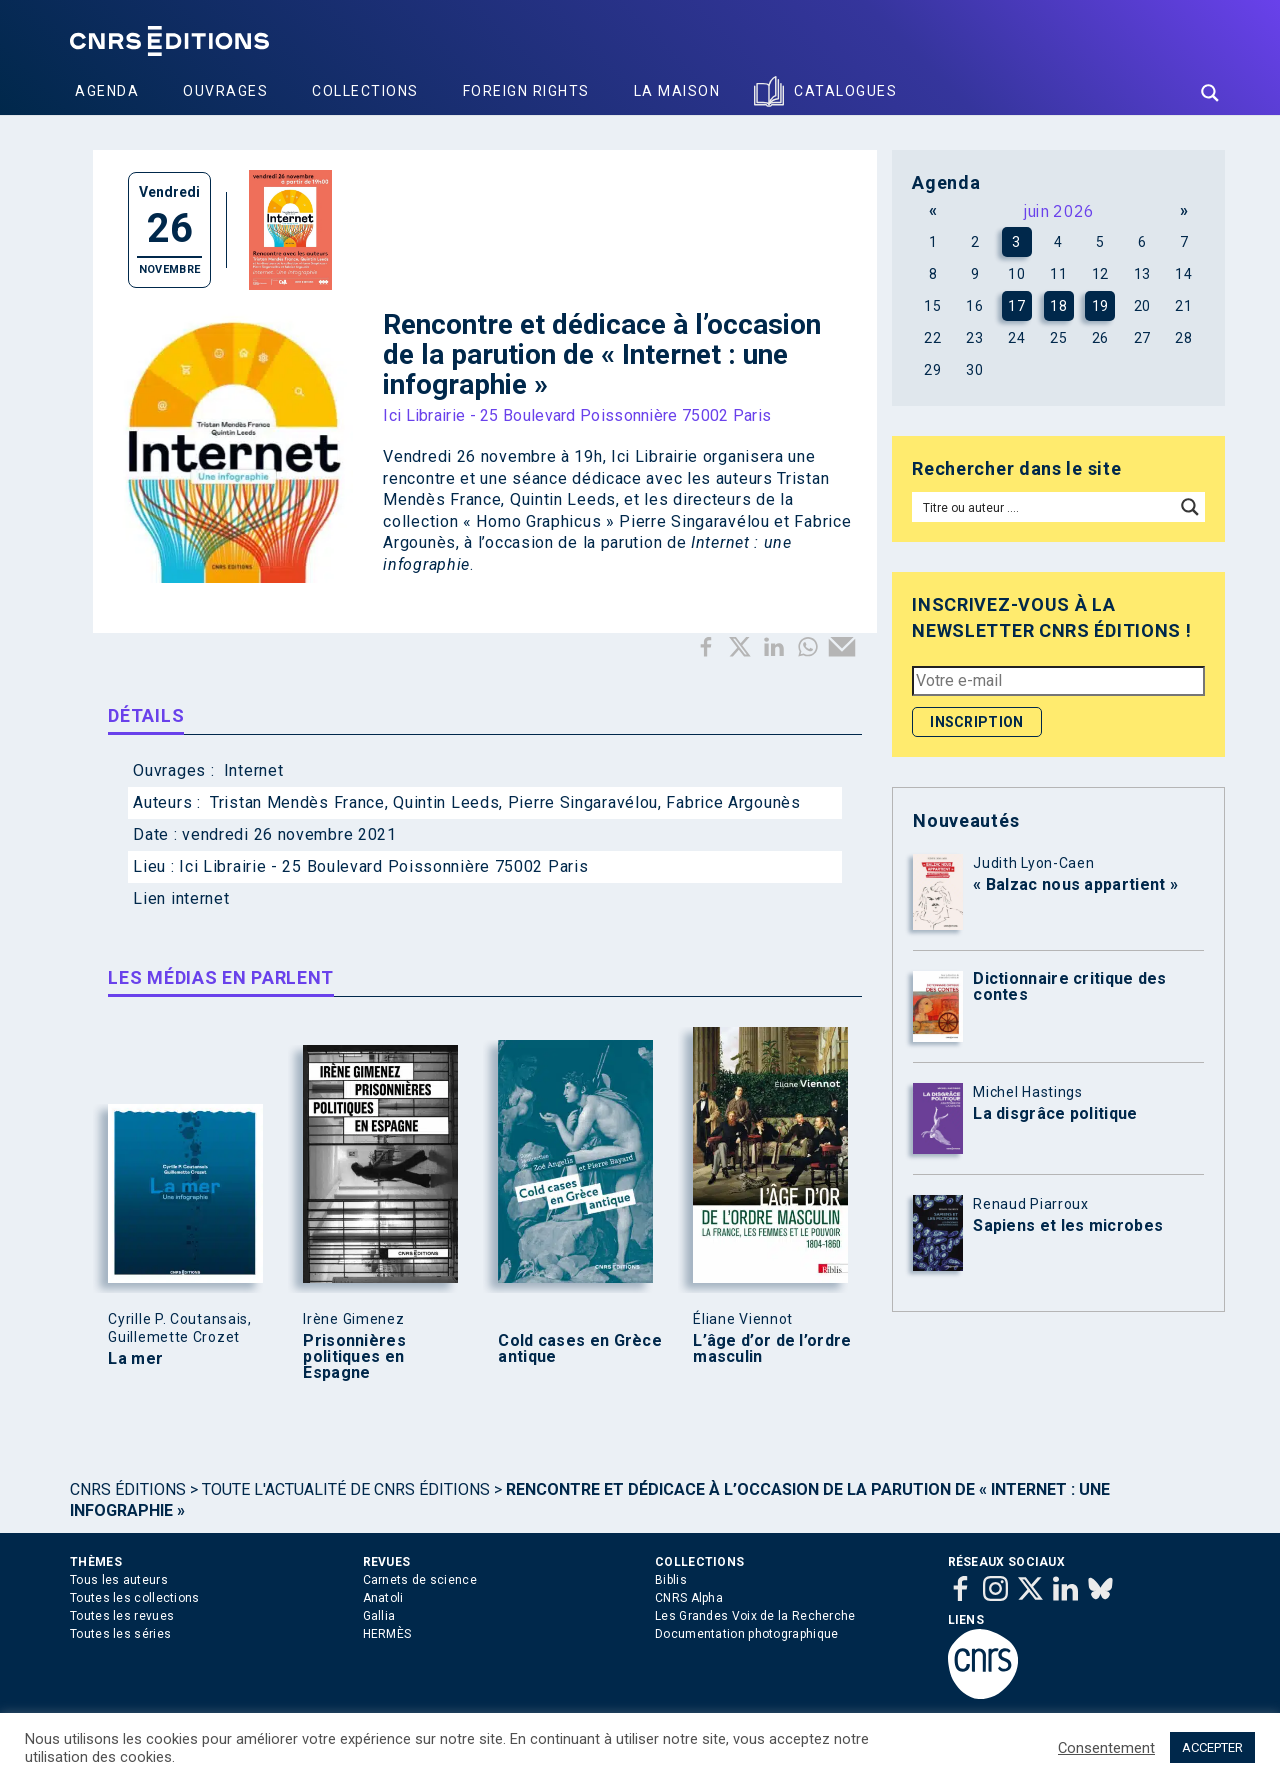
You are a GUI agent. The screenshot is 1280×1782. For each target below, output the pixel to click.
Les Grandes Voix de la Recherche (755, 1616)
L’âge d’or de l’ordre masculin (772, 1349)
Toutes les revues (122, 1616)
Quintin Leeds (446, 802)
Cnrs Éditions (128, 1489)
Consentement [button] (1106, 1748)
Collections (365, 91)
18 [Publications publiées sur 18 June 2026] (1058, 306)
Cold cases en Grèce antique (580, 1349)
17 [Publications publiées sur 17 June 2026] (1016, 306)
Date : (157, 834)
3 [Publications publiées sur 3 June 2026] (1016, 242)
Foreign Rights (526, 91)
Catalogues (845, 91)
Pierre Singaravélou (583, 802)
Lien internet (181, 898)
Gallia (379, 1616)
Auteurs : (169, 802)
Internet (254, 770)
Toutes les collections (135, 1598)
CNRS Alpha (689, 1598)
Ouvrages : (176, 770)
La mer (135, 1359)
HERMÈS (387, 1634)
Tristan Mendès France (297, 802)
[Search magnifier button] (1210, 93)
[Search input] (1044, 507)
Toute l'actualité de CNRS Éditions (346, 1489)
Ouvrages (225, 91)
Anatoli (383, 1598)
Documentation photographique (746, 1634)
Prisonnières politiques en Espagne (354, 1357)
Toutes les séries (120, 1634)
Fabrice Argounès (733, 802)
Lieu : (156, 866)
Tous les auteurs (119, 1580)
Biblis (671, 1580)
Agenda (107, 91)
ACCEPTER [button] (1212, 1747)
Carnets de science (420, 1580)
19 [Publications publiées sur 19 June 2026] (1100, 306)
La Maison (677, 91)
